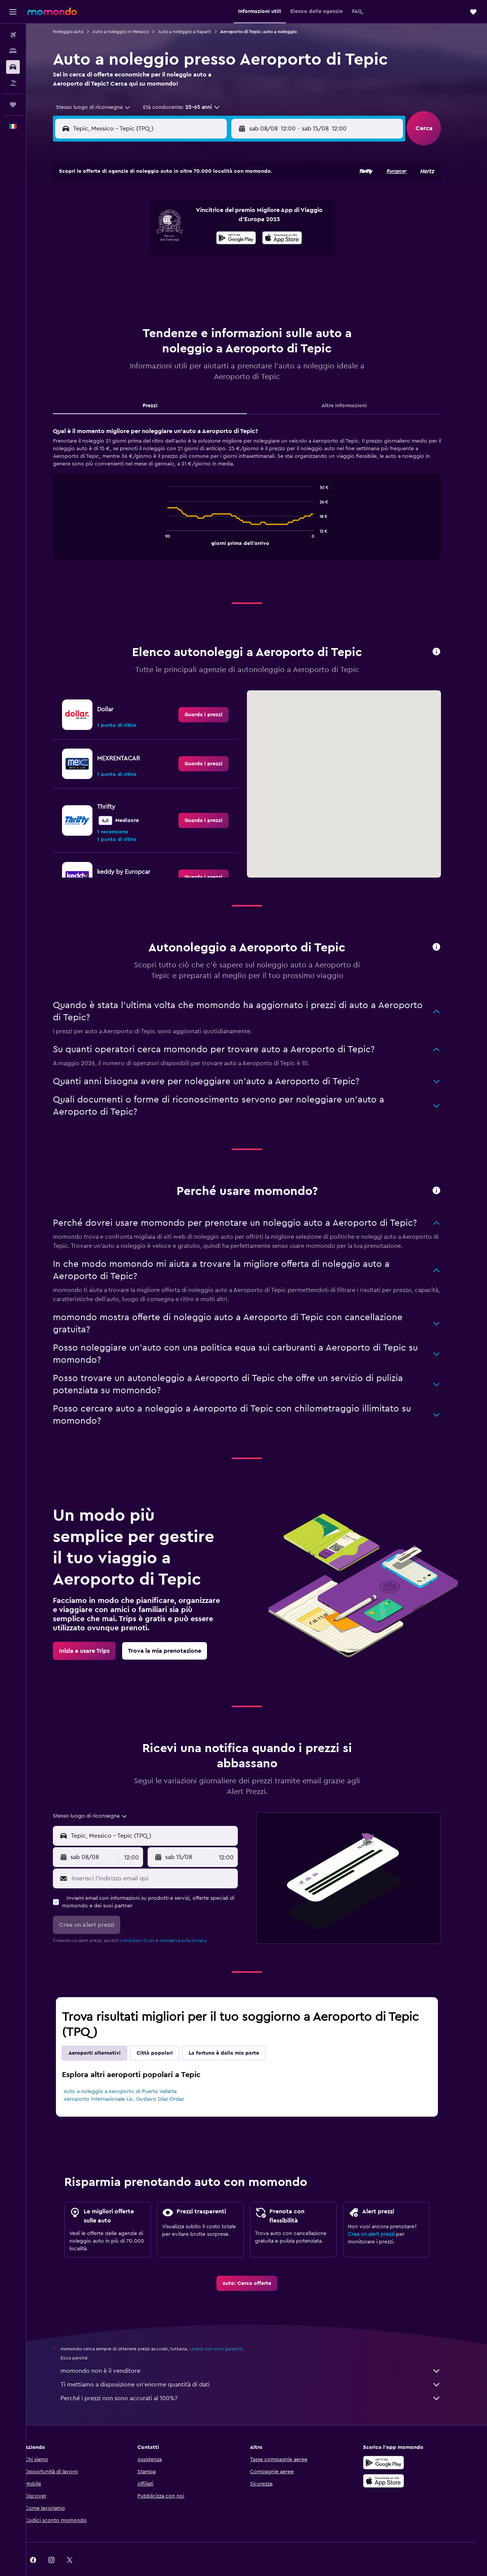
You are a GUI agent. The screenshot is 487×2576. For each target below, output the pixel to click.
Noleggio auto (78, 31)
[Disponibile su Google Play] (393, 2443)
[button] (13, 11)
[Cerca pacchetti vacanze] (13, 83)
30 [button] (231, 273)
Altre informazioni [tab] (353, 386)
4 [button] (140, 218)
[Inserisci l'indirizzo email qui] (162, 1859)
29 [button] (212, 273)
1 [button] (213, 200)
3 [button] (121, 218)
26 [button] (157, 273)
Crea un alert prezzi (381, 2215)
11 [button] (139, 236)
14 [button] (194, 236)
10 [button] (121, 236)
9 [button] (231, 218)
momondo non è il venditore (260, 2351)
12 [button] (158, 236)
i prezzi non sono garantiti (226, 2329)
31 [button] (121, 291)
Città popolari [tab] (164, 2034)
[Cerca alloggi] (13, 51)
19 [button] (158, 255)
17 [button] (121, 255)
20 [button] (176, 255)
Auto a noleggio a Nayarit (194, 31)
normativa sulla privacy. (193, 1921)
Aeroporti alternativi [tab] (104, 2034)
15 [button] (213, 236)
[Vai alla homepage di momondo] (52, 11)
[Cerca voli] (13, 35)
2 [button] (231, 200)
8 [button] (213, 218)
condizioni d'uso (147, 1921)
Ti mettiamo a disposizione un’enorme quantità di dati (260, 2365)
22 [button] (212, 255)
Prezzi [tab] (159, 386)
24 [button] (121, 273)
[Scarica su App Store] (393, 2462)
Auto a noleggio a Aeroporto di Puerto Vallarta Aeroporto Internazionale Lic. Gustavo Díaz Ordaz (133, 2076)
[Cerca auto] (13, 67)
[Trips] (13, 104)
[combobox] (100, 107)
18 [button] (140, 255)
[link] (213, 695)
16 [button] (231, 236)
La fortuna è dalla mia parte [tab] (234, 2034)
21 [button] (194, 255)
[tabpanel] (257, 482)
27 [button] (176, 273)
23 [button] (231, 255)
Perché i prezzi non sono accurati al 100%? (260, 2379)
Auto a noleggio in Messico (130, 31)
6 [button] (176, 218)
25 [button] (139, 273)
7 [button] (194, 218)
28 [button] (194, 273)
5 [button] (158, 218)
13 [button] (176, 236)
